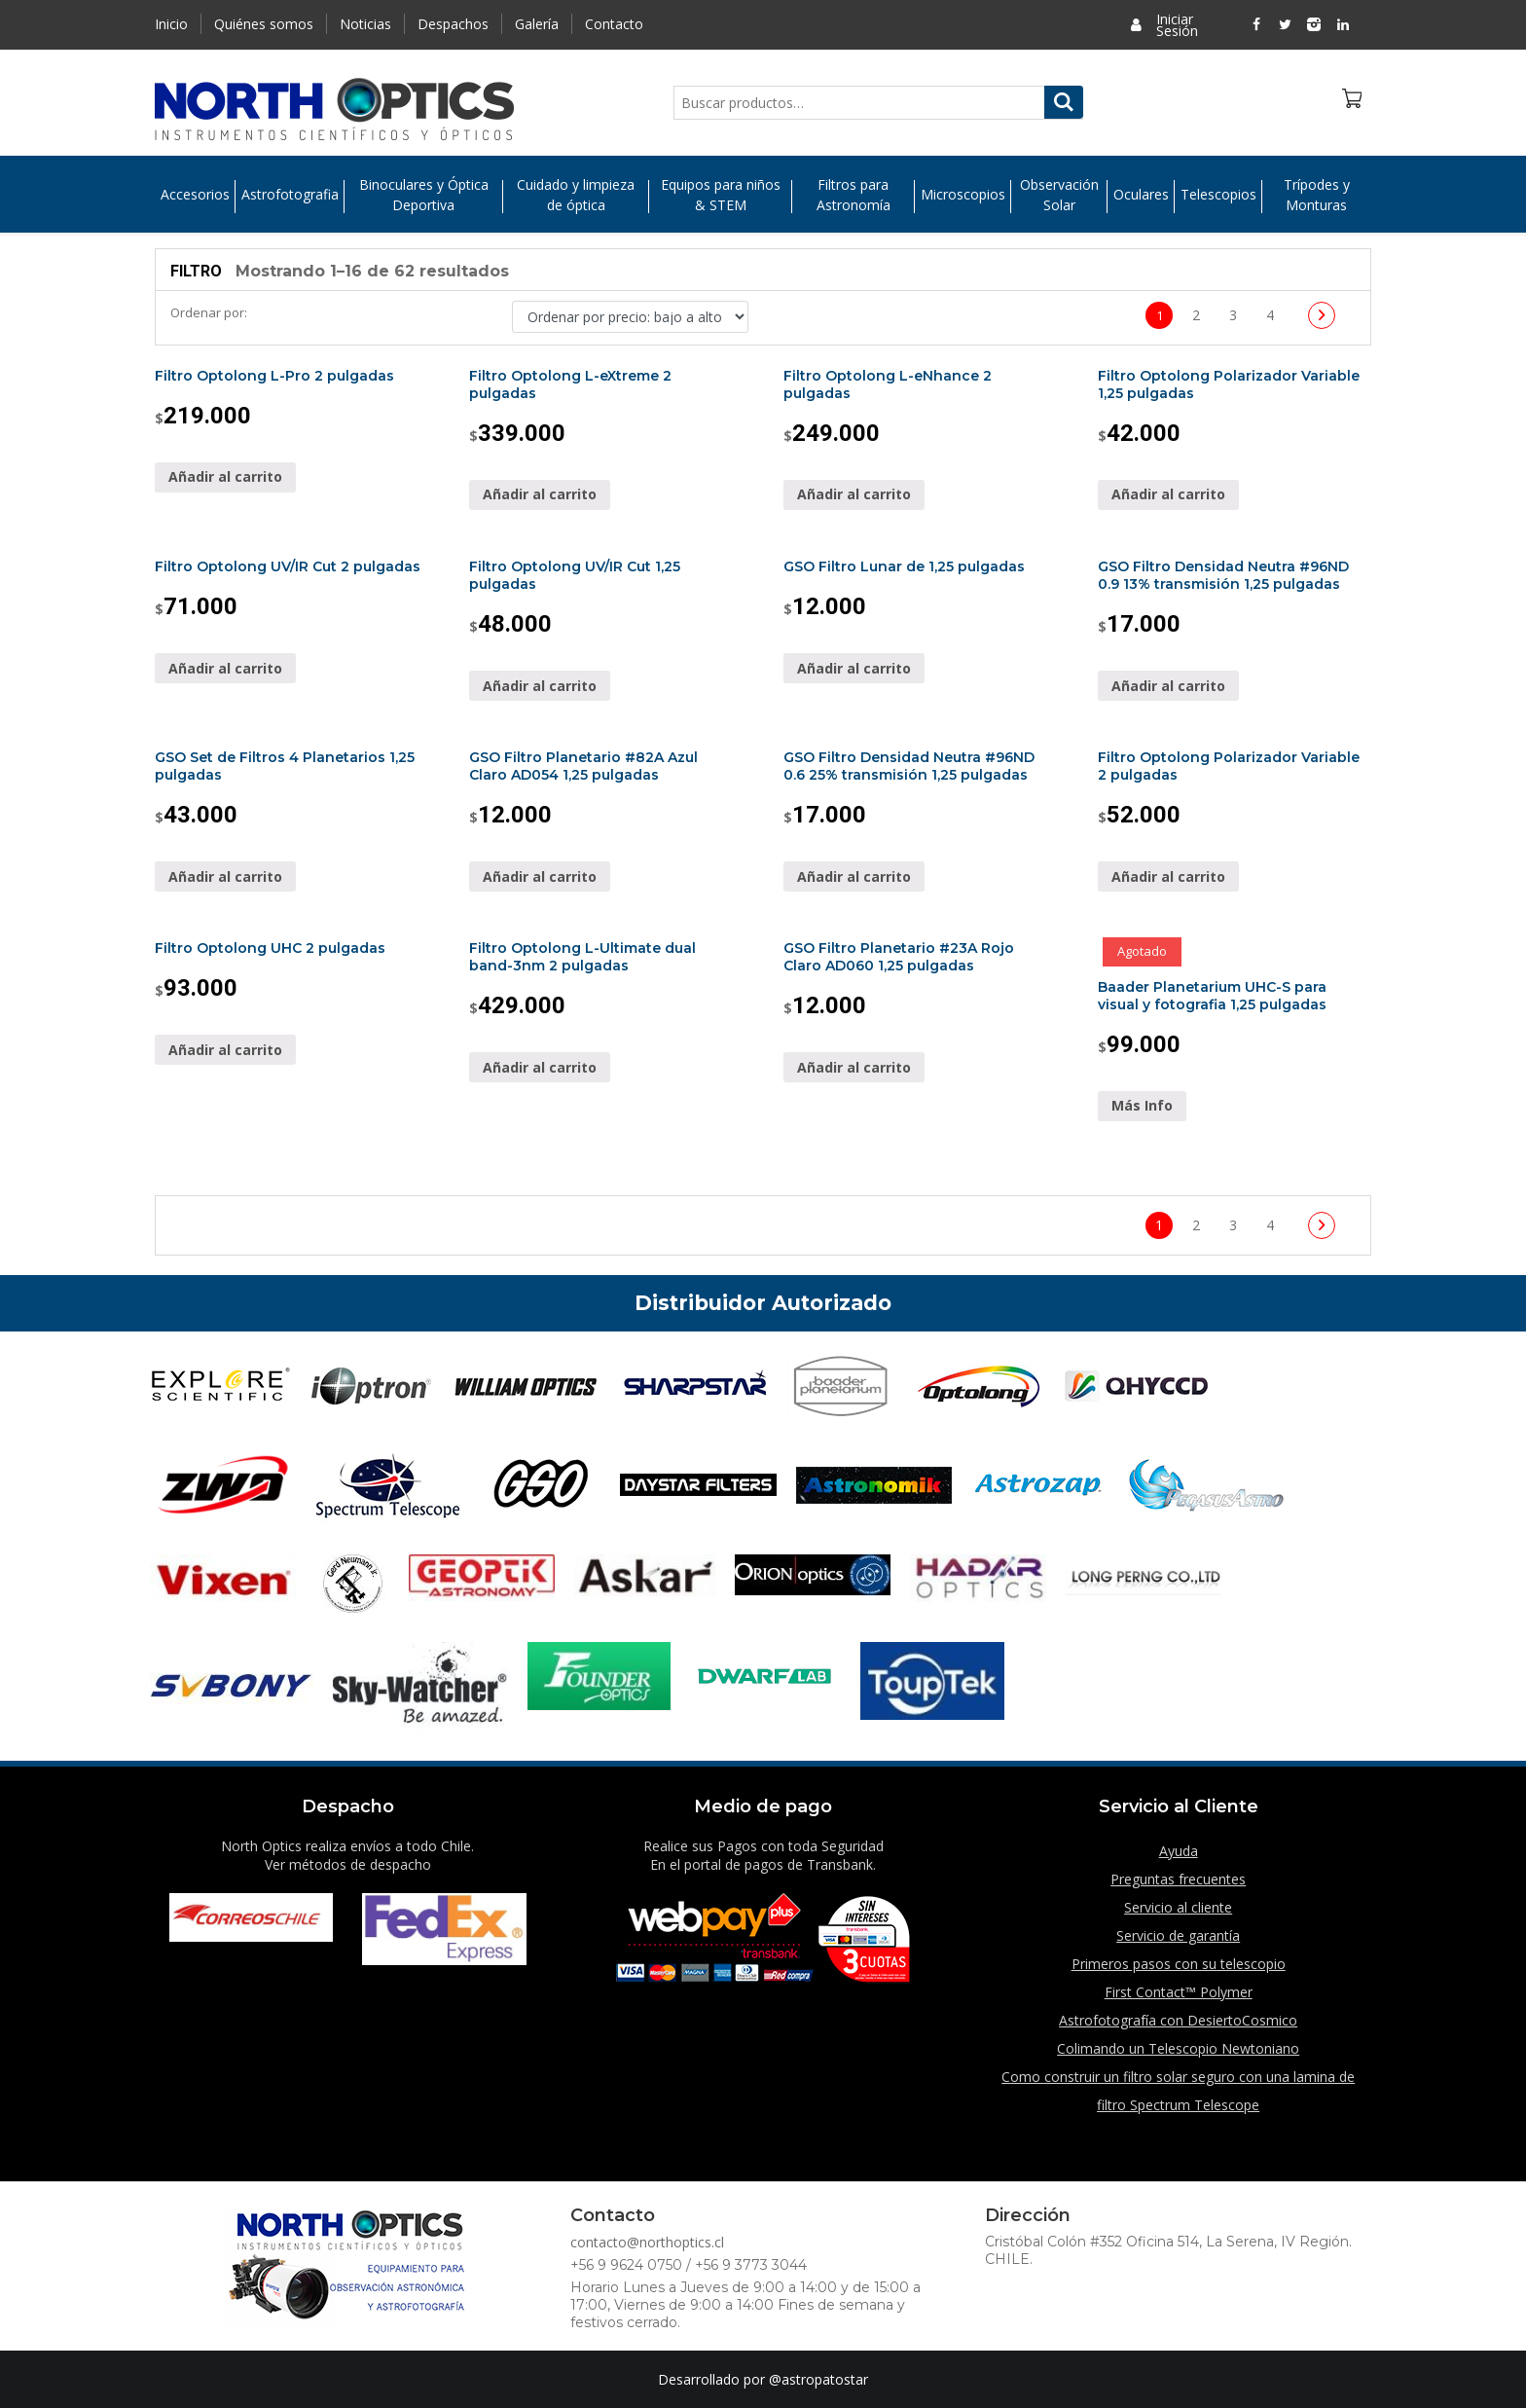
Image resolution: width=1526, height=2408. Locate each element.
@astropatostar (818, 2379)
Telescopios (1218, 195)
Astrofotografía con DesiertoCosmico (1178, 2020)
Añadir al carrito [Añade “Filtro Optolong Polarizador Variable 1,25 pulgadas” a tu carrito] (1168, 494)
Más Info (1142, 1105)
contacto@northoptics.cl (647, 2242)
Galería (537, 24)
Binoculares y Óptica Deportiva (424, 194)
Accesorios (195, 195)
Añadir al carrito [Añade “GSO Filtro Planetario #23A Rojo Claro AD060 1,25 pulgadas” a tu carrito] (854, 1067)
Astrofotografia (290, 195)
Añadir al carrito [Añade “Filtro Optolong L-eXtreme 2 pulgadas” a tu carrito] (540, 494)
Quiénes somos (263, 24)
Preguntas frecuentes (1178, 1879)
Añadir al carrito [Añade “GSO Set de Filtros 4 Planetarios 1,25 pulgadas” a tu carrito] (225, 876)
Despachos (453, 24)
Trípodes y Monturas (1317, 194)
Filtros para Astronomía (853, 194)
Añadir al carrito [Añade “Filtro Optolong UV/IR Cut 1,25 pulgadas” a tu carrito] (540, 685)
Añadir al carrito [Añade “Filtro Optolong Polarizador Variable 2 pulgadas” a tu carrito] (1168, 876)
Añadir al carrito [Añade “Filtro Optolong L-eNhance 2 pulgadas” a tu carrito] (854, 494)
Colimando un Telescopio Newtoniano (1178, 2048)
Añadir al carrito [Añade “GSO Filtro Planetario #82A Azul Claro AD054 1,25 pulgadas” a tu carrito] (540, 876)
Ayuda (1178, 1851)
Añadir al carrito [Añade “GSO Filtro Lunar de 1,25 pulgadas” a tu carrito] (854, 668)
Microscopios (963, 195)
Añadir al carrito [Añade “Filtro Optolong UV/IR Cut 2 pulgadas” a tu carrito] (225, 668)
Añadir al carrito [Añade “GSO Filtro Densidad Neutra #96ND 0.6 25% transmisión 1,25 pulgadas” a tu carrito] (854, 876)
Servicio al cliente (1178, 1907)
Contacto (614, 24)
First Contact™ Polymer (1179, 1992)
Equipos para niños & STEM (721, 194)
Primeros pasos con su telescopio (1179, 1963)
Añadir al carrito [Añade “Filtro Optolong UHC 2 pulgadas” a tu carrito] (225, 1049)
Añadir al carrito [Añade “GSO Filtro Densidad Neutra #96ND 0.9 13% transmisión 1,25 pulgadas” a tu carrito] (1168, 685)
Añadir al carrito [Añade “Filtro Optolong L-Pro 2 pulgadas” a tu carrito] (225, 476)
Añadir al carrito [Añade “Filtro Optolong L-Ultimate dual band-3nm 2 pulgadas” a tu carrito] (540, 1067)
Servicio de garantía (1178, 1935)
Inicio (171, 24)
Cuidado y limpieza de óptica (576, 194)
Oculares (1141, 195)
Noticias (365, 24)
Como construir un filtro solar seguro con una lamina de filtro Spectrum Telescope (1178, 2090)
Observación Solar (1059, 194)
